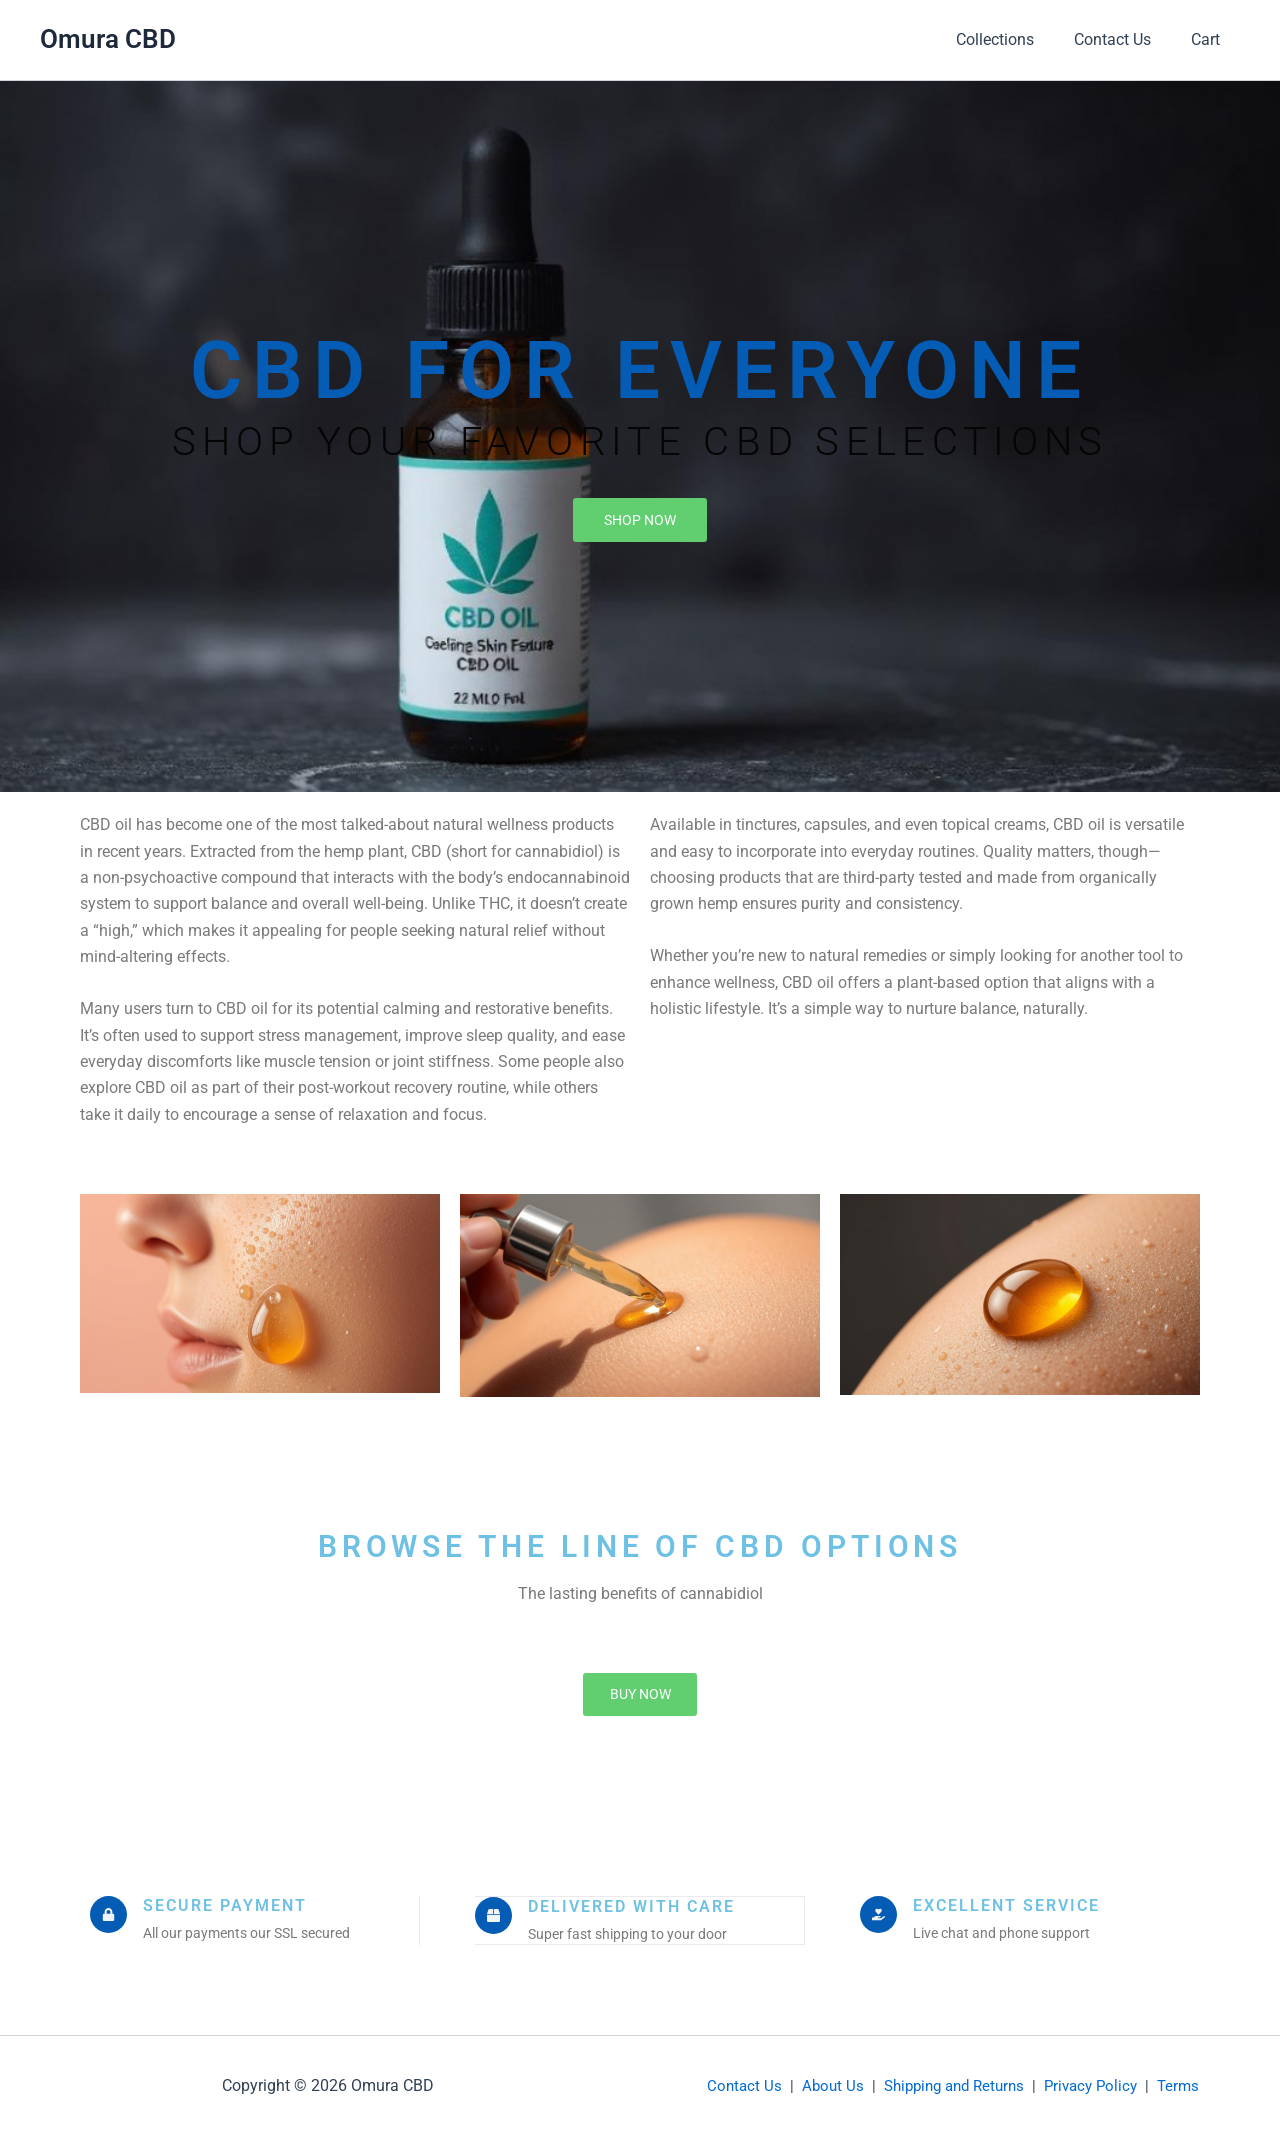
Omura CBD (108, 39)
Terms (1178, 2081)
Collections (1015, 39)
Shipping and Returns (954, 2081)
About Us (833, 2081)
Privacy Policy (1090, 2081)
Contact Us (1124, 39)
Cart (1209, 39)
